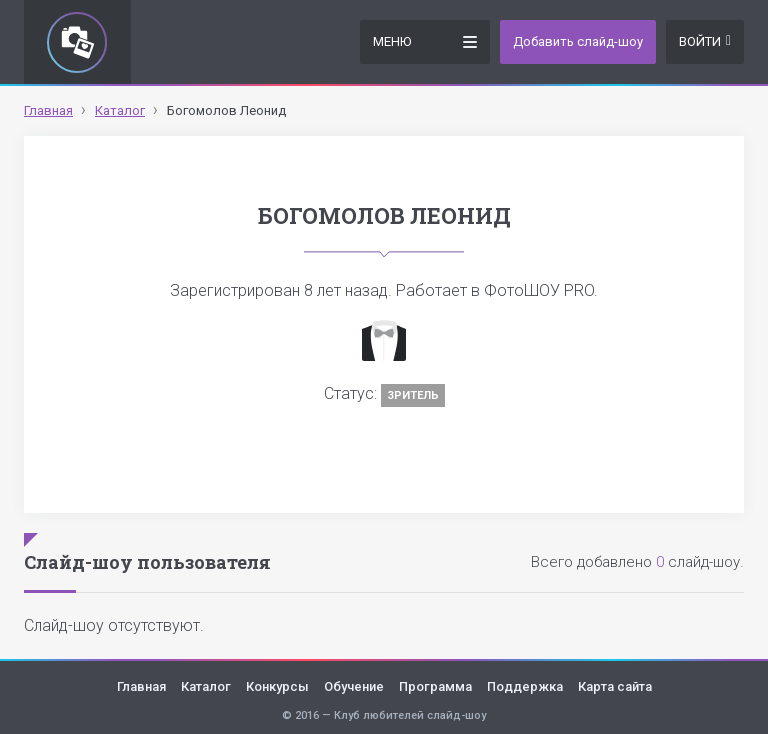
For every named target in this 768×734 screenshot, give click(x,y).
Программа (435, 686)
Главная (141, 686)
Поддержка (525, 686)
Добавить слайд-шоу (578, 41)
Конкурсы (277, 686)
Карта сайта (615, 686)
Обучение (354, 686)
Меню (425, 40)
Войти (705, 41)
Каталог (206, 686)
